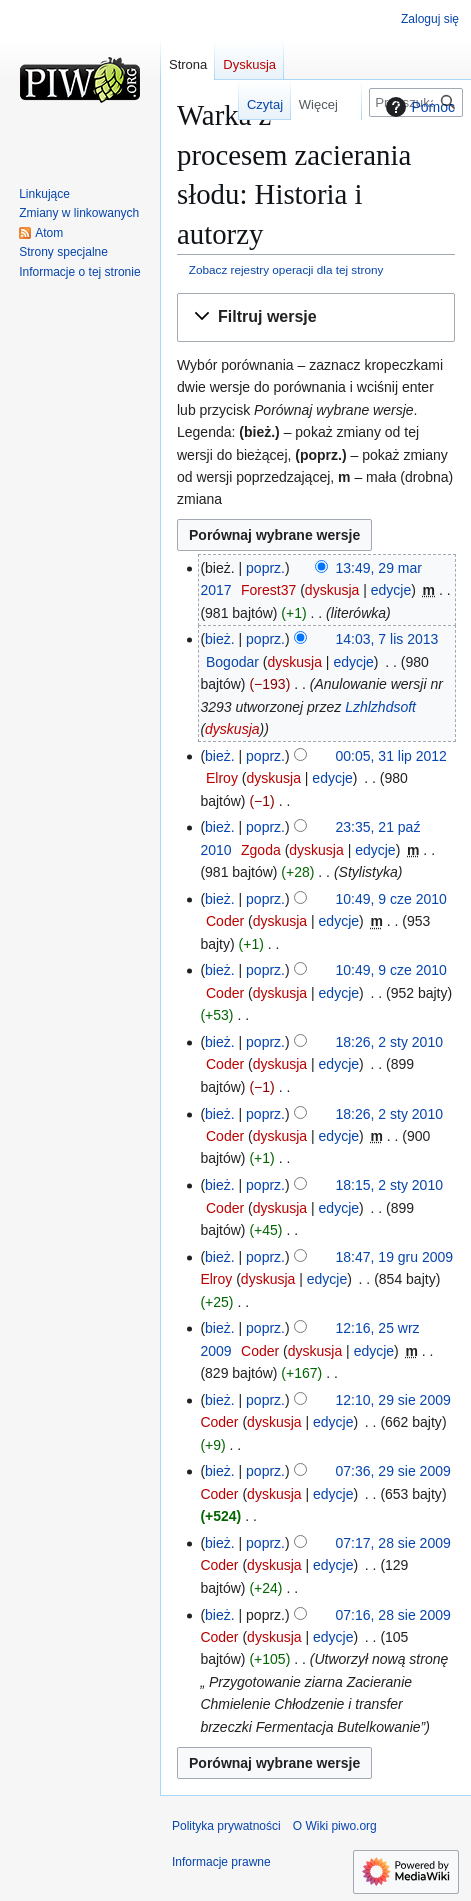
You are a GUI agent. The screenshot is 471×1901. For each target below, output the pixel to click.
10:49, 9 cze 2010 (391, 899)
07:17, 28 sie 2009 (393, 1543)
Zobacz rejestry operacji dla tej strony (286, 269)
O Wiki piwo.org (335, 1826)
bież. (220, 639)
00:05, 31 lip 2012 (391, 756)
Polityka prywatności (226, 1826)
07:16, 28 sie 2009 (393, 1615)
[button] (316, 317)
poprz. (265, 568)
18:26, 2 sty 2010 (389, 1042)
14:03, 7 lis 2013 (387, 639)
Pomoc (418, 107)
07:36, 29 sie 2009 (393, 1471)
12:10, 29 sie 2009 (393, 1400)
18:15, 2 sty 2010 (389, 1185)
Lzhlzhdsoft (380, 707)
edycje (391, 590)
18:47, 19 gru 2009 (395, 1257)
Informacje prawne (221, 1862)
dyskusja (332, 590)
